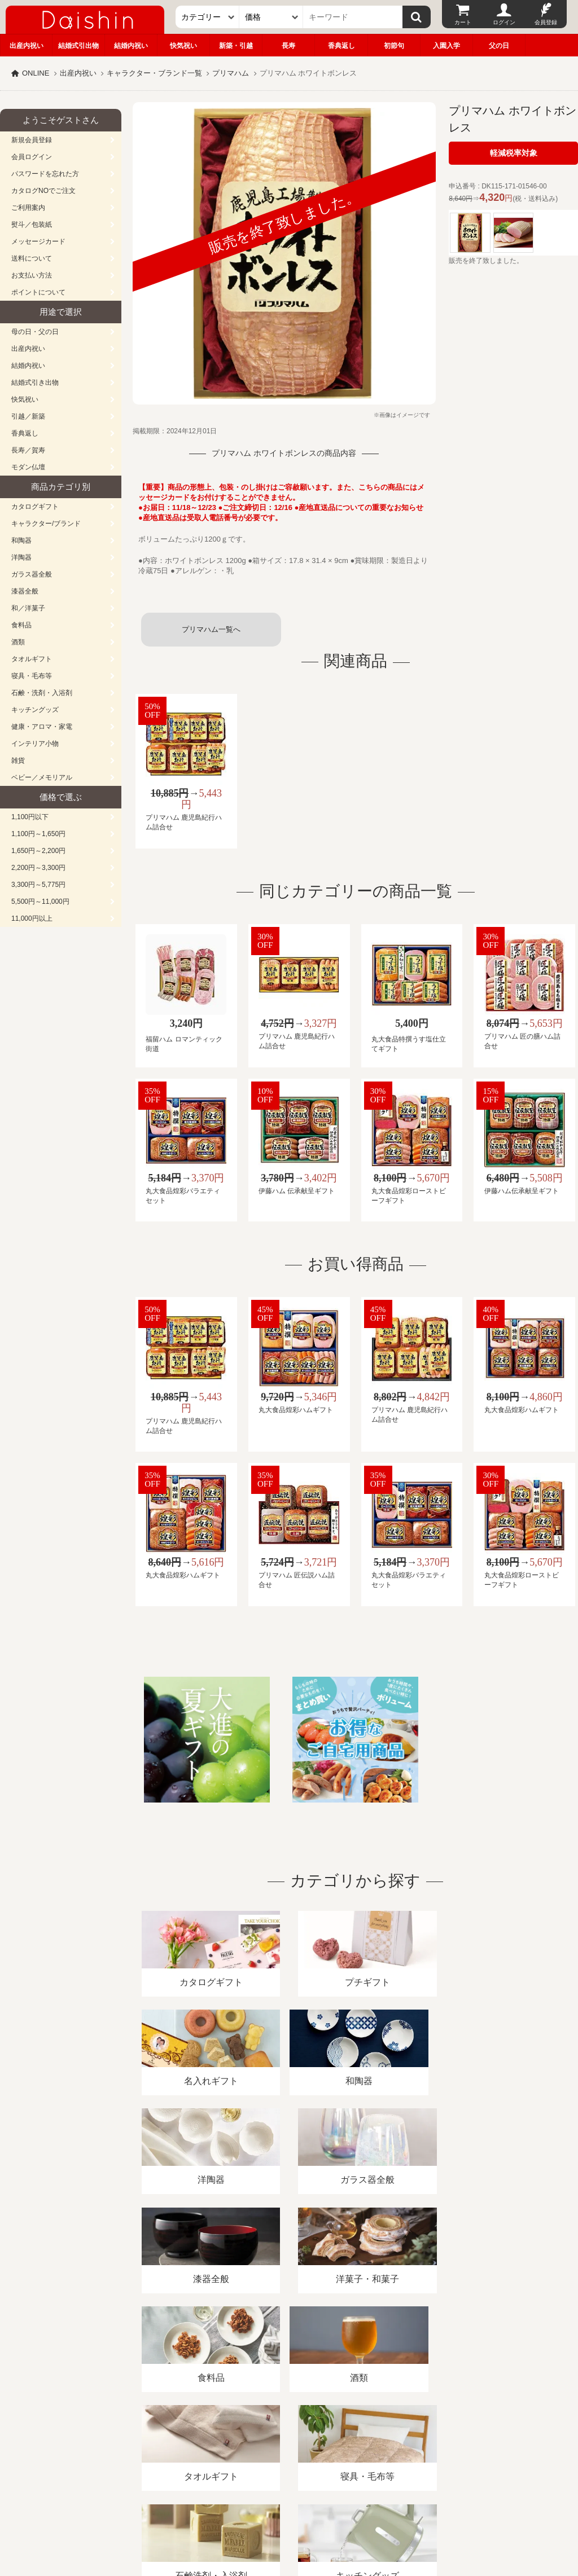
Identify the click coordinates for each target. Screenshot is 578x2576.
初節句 (394, 46)
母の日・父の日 (35, 332)
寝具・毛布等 (31, 676)
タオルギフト (31, 659)
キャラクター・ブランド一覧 (154, 73)
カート (462, 22)
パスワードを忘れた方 (45, 174)
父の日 (499, 46)
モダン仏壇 (28, 467)
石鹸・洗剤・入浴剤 (41, 693)
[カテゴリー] (207, 17)
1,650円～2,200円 (38, 851)
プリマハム (230, 73)
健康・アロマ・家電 (41, 727)
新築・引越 (236, 46)
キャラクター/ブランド (46, 523)
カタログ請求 (409, 2446)
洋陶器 (21, 557)
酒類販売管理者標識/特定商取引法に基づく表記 (200, 2446)
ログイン (504, 22)
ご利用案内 (28, 208)
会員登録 (546, 22)
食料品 (21, 625)
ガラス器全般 (31, 574)
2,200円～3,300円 (38, 868)
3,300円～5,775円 (38, 885)
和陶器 (21, 540)
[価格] (271, 17)
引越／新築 (28, 416)
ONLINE (35, 73)
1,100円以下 (30, 817)
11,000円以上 (31, 918)
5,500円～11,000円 (40, 901)
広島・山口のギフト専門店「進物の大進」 (289, 2507)
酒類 (18, 642)
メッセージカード (38, 241)
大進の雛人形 (289, 2521)
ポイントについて (38, 292)
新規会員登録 (31, 140)
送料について (31, 258)
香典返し (341, 46)
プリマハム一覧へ (211, 629)
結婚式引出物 (78, 46)
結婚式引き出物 (35, 382)
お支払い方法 (31, 275)
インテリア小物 (35, 744)
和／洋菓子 (28, 608)
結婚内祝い (131, 46)
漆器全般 (24, 591)
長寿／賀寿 (28, 450)
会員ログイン (31, 157)
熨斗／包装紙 (31, 224)
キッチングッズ (35, 710)
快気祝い (183, 46)
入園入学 (446, 46)
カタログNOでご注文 (43, 191)
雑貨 (18, 760)
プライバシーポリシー (332, 2446)
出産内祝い (26, 46)
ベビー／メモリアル (41, 777)
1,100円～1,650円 (38, 834)
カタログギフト (35, 507)
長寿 (288, 46)
